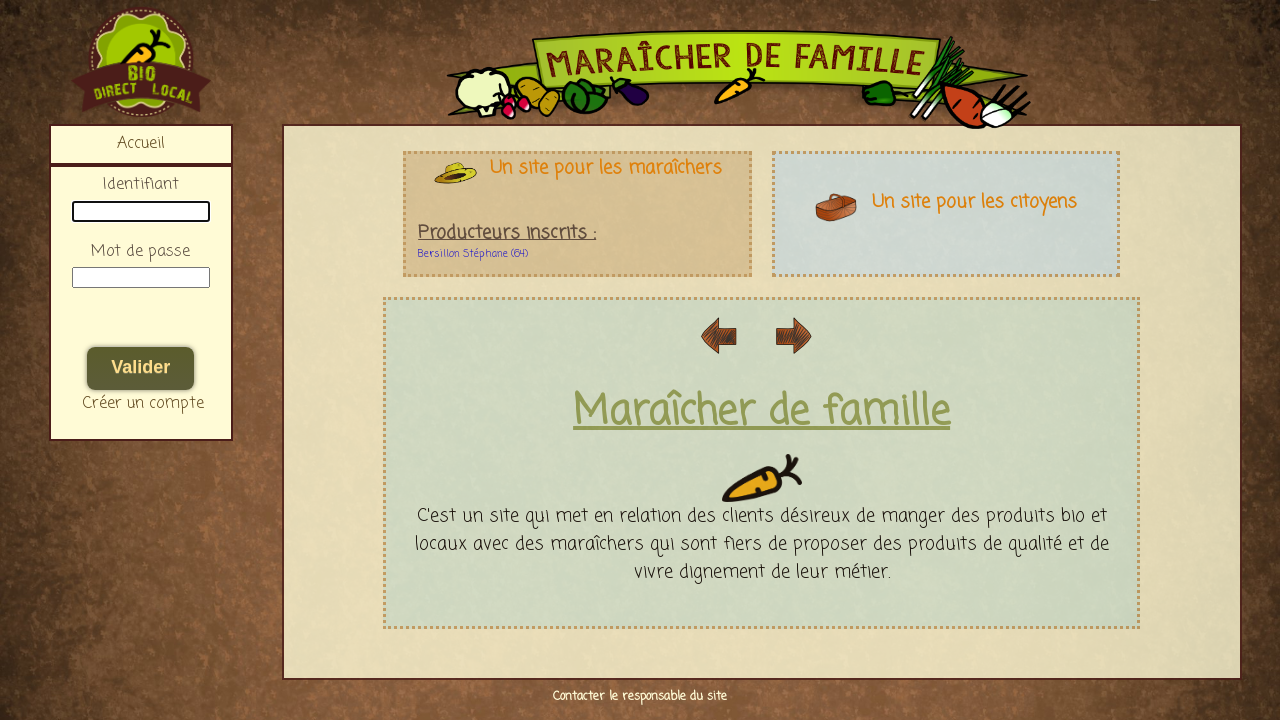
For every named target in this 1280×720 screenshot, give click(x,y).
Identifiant (141, 185)
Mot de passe (140, 252)
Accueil (141, 144)
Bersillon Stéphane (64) (473, 254)
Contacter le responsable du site (640, 697)
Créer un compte (143, 404)
